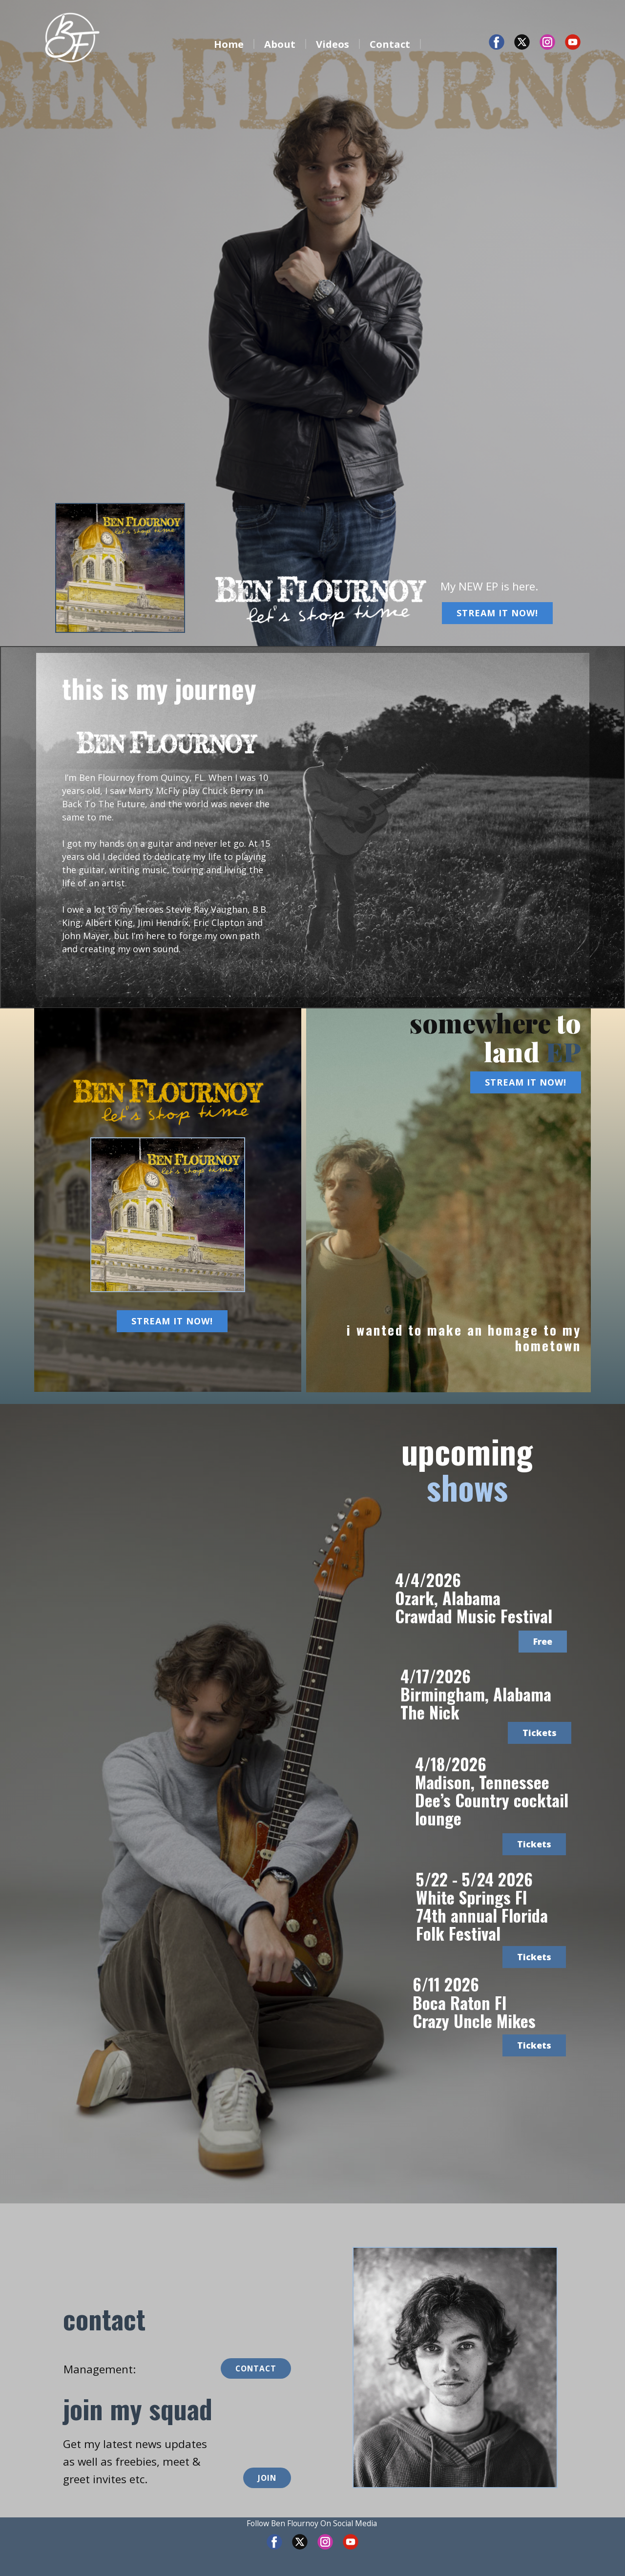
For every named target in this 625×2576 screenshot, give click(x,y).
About (279, 44)
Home (229, 44)
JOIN (267, 2477)
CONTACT (255, 2368)
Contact (390, 44)
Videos (332, 44)
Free (542, 1641)
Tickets (539, 1732)
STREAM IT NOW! (497, 613)
